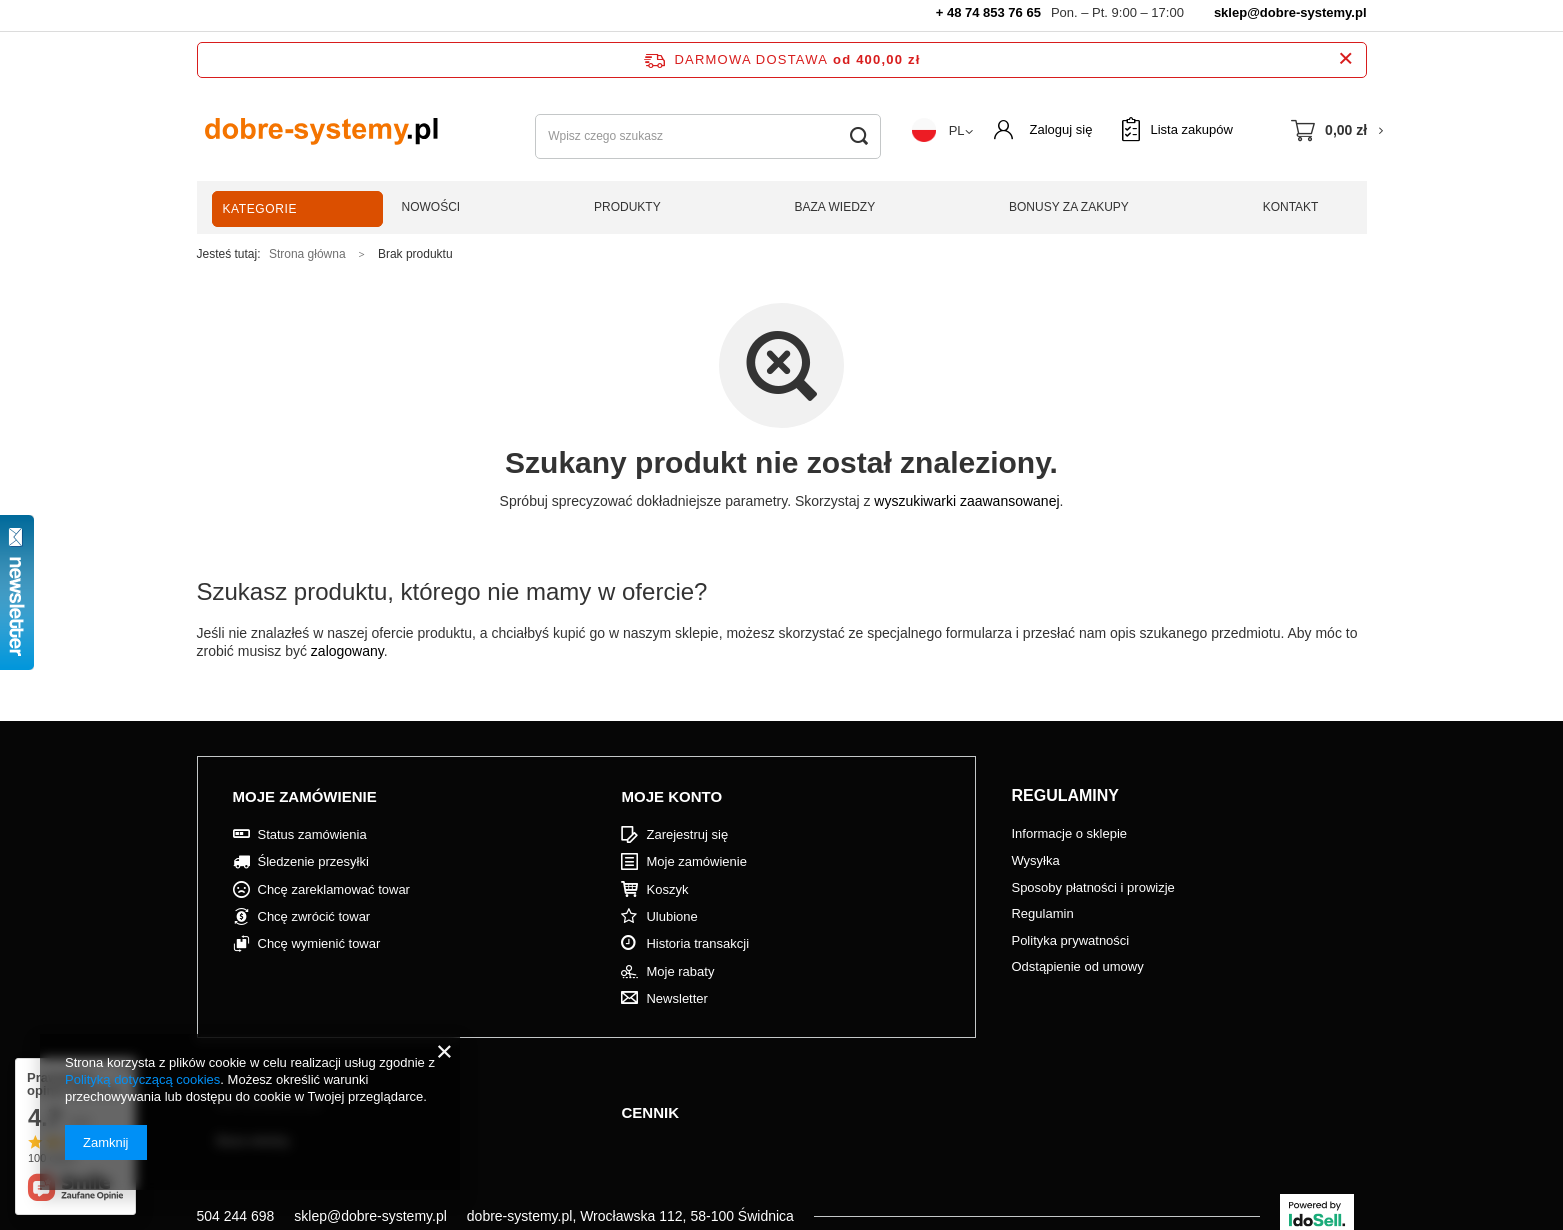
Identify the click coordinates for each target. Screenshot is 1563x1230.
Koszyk (667, 889)
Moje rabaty (680, 971)
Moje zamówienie (305, 796)
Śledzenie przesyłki (313, 861)
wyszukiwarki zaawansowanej (966, 501)
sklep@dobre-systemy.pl (1290, 12)
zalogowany (347, 651)
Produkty (627, 207)
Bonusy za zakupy (1069, 207)
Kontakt (1291, 207)
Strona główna (307, 254)
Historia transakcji (697, 943)
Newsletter (676, 998)
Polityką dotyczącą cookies (142, 1079)
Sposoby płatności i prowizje (1092, 887)
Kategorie (260, 209)
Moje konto (671, 796)
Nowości (431, 207)
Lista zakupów (1191, 129)
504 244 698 (236, 1216)
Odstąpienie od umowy (1077, 966)
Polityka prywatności (1070, 940)
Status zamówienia (312, 834)
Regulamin (1042, 913)
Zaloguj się (1061, 129)
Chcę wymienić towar (319, 943)
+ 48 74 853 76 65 (988, 12)
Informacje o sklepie (1069, 833)
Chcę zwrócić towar (314, 916)
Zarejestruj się (687, 834)
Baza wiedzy (835, 207)
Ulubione (671, 916)
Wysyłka (1035, 860)
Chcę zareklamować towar (334, 889)
